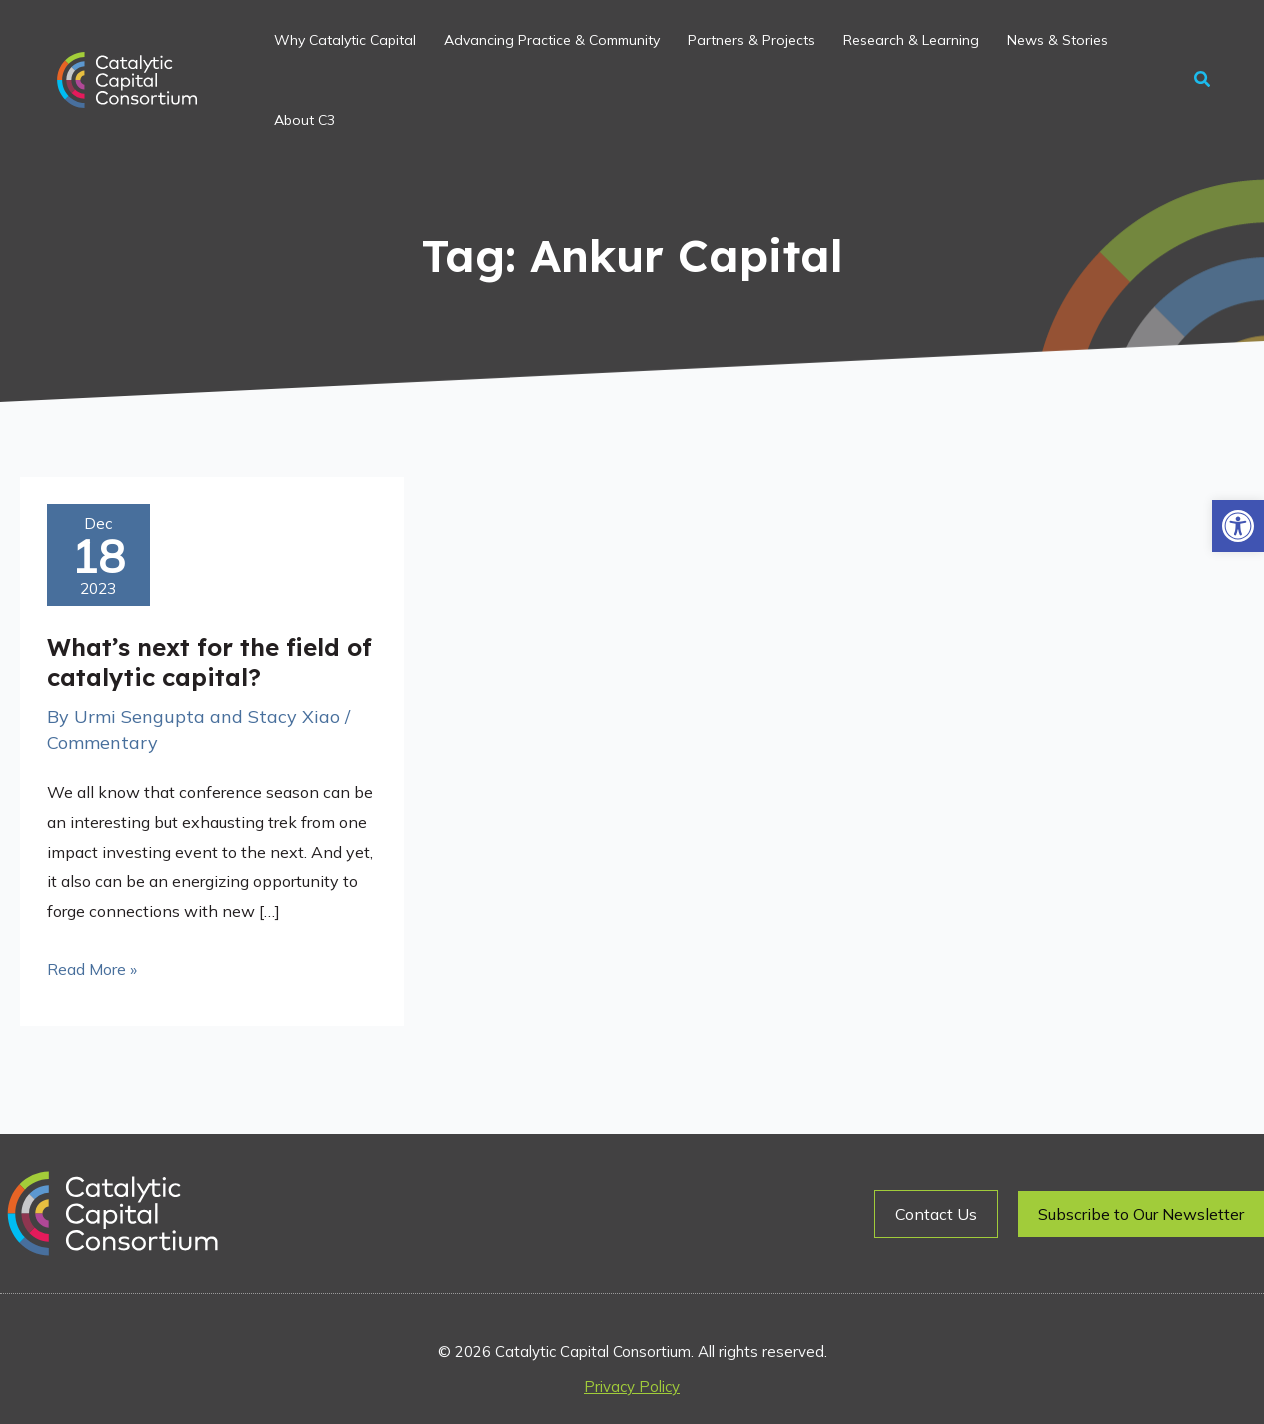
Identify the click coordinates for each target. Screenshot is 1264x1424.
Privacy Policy (632, 1386)
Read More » (92, 967)
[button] (1238, 526)
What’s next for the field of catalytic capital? (209, 662)
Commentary (102, 742)
